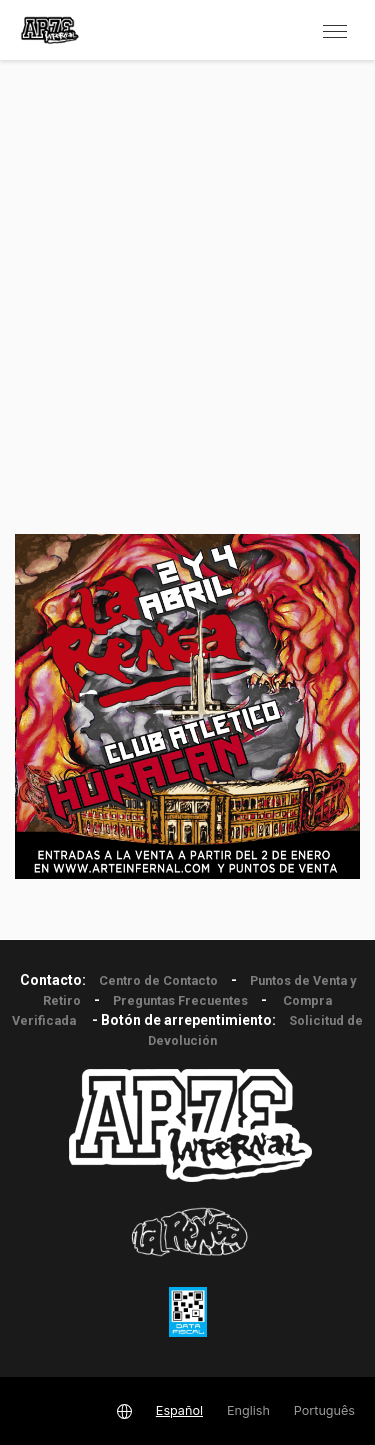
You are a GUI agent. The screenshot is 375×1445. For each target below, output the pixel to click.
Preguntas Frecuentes (180, 1000)
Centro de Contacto (158, 980)
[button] (335, 30)
